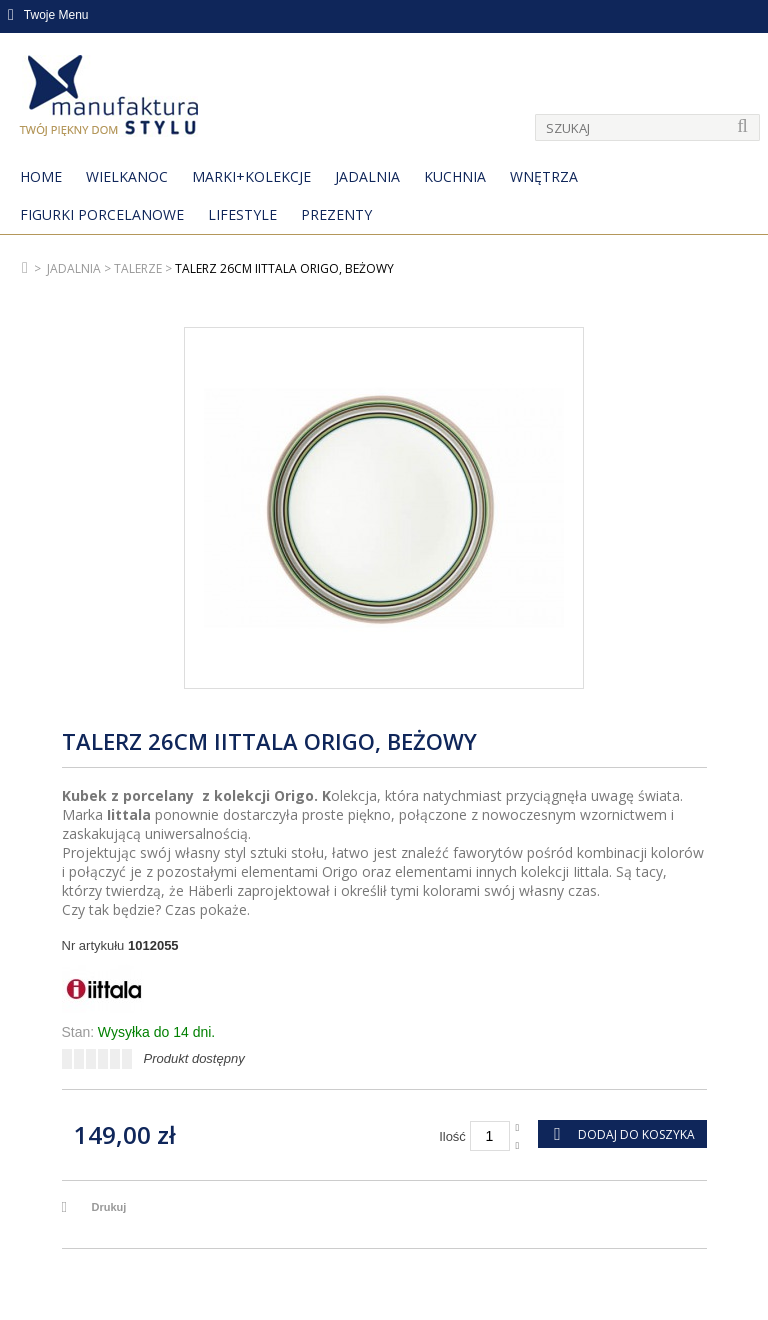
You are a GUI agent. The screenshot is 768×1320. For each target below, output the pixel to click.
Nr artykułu (93, 945)
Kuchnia (455, 176)
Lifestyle (242, 214)
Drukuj (109, 1207)
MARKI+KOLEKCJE (251, 176)
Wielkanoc (127, 176)
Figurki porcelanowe (102, 214)
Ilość (452, 1136)
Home (41, 176)
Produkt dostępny (194, 1058)
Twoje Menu (48, 15)
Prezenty (336, 214)
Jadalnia (367, 176)
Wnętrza (544, 176)
